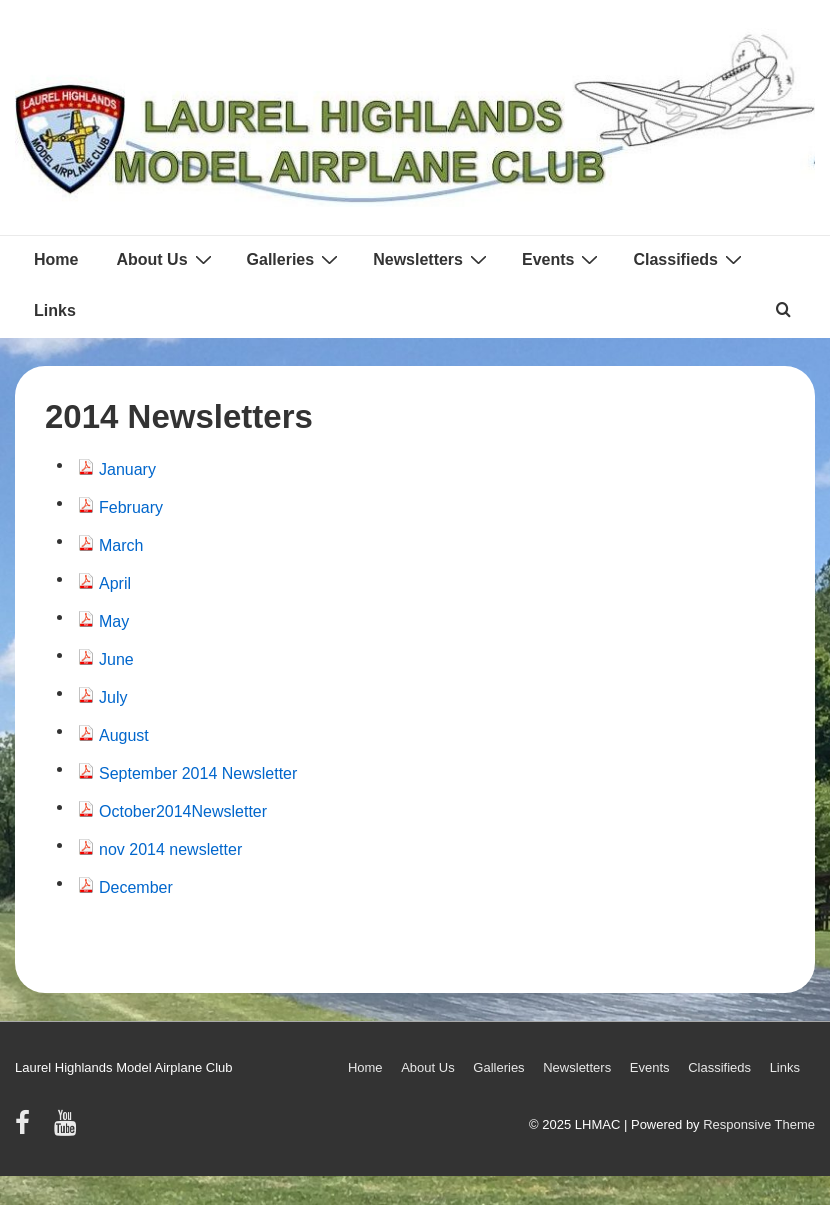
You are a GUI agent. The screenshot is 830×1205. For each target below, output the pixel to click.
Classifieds (689, 259)
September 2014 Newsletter (198, 773)
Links (55, 310)
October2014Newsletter (183, 811)
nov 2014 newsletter (170, 849)
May (114, 621)
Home (56, 259)
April (115, 583)
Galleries (295, 259)
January (127, 469)
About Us (166, 259)
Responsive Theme (759, 1124)
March (121, 545)
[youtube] (67, 1129)
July (113, 697)
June (116, 659)
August (124, 735)
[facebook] (27, 1129)
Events (562, 259)
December (136, 887)
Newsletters (432, 259)
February (131, 507)
